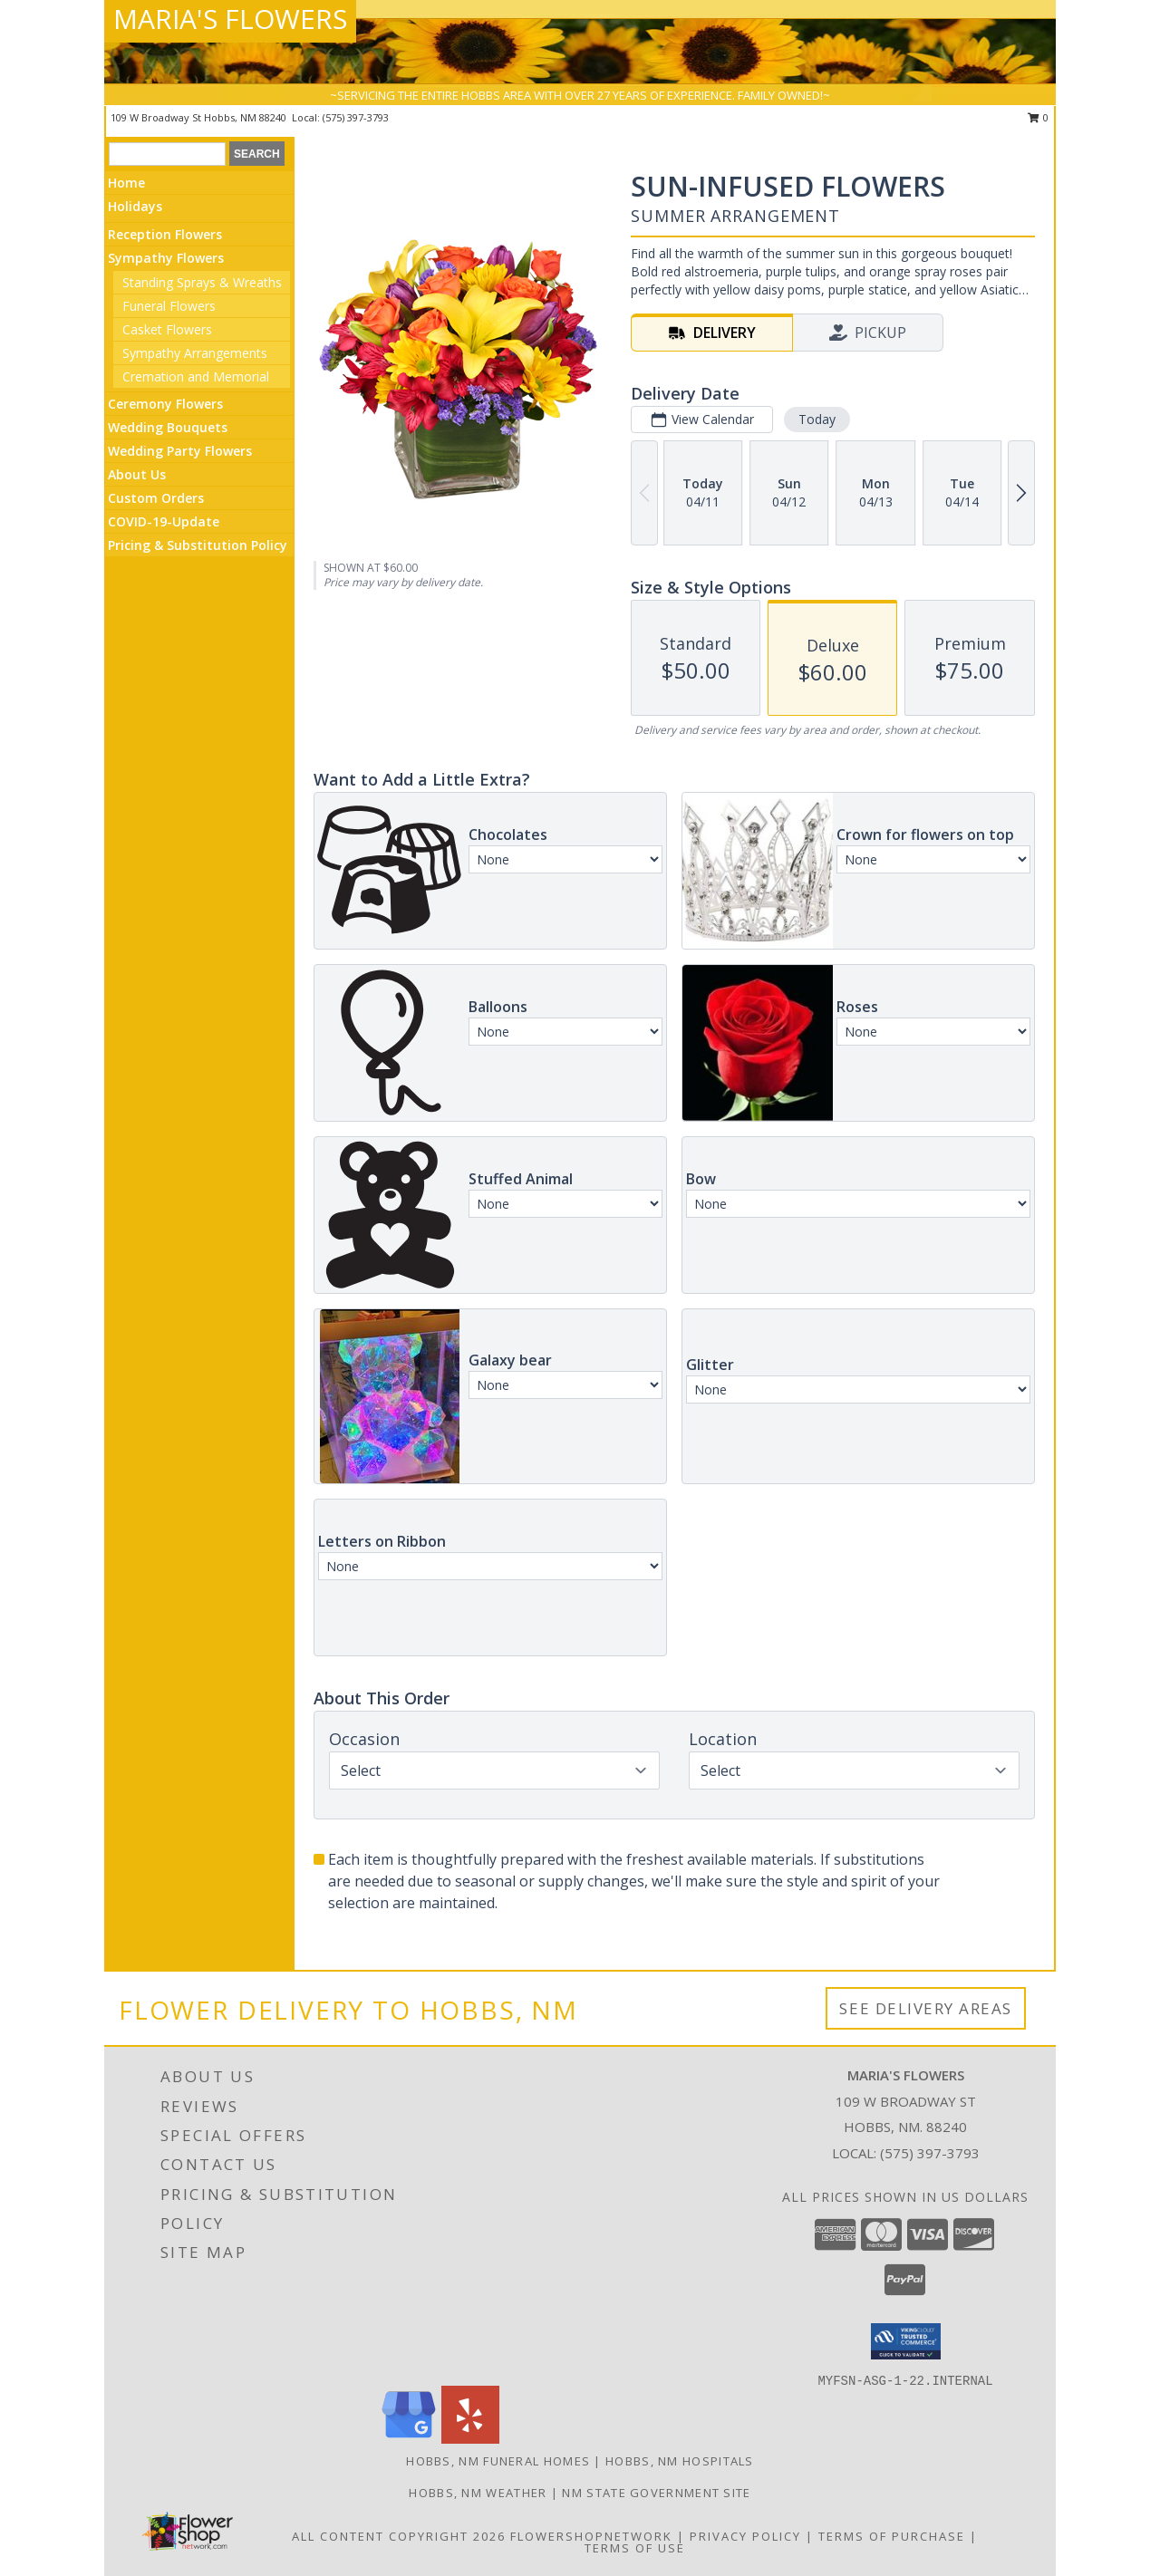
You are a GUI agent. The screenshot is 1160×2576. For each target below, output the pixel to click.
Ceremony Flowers (165, 403)
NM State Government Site (656, 2492)
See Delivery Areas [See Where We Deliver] (925, 2008)
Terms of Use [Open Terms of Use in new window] (635, 2548)
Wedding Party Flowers (180, 450)
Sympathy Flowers (166, 257)
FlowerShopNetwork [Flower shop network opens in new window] (591, 2536)
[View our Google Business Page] (409, 2438)
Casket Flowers (167, 329)
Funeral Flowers (169, 305)
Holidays (135, 206)
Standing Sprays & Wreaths (202, 282)
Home (126, 182)
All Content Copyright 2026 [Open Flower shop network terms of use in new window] (399, 2536)
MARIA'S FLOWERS (230, 18)
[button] (906, 2341)
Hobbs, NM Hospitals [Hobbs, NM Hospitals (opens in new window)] (679, 2461)
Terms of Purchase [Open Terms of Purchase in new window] (891, 2536)
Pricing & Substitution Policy (197, 545)
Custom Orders (156, 498)
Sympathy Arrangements (194, 353)
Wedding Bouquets (167, 427)
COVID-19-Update (163, 521)
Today (817, 419)
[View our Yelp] (470, 2438)
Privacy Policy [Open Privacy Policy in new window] (745, 2536)
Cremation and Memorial (195, 376)
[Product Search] (167, 154)
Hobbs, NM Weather (477, 2492)
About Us (137, 474)
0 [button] (1038, 117)
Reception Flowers (165, 234)
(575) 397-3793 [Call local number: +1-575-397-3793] (356, 117)
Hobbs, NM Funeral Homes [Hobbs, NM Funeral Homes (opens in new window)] (498, 2461)
